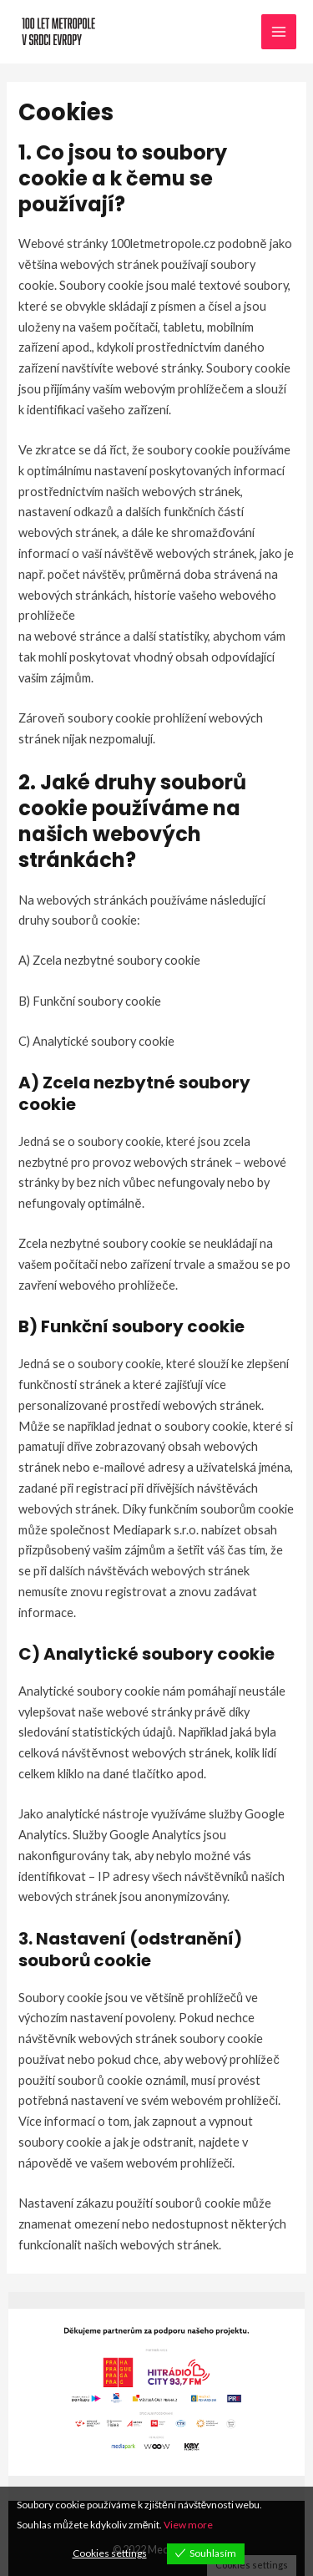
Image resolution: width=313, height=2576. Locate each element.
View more (188, 2524)
